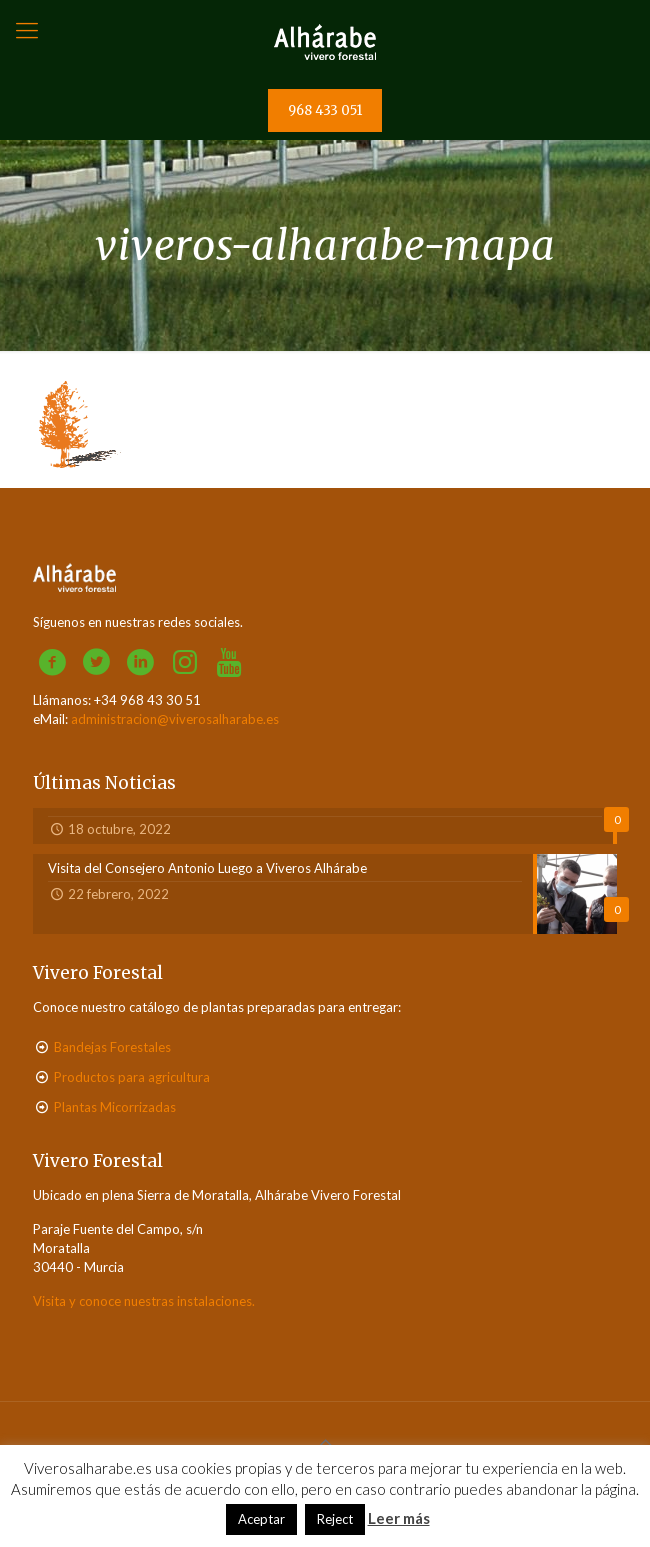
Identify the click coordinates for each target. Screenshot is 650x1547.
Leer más (399, 1518)
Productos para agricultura (132, 1077)
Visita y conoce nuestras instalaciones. (144, 1301)
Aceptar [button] (261, 1519)
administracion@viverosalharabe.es (175, 719)
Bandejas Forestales (112, 1047)
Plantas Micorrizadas (115, 1107)
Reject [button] (335, 1519)
